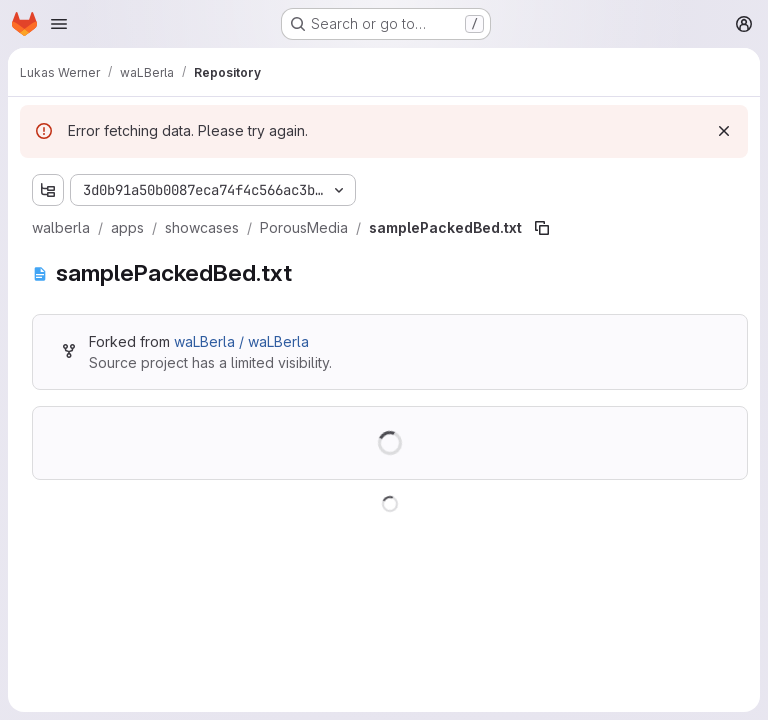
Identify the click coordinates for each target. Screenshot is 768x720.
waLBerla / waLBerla (241, 341)
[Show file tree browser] (48, 190)
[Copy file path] (542, 228)
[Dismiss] (724, 131)
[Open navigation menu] (59, 24)
